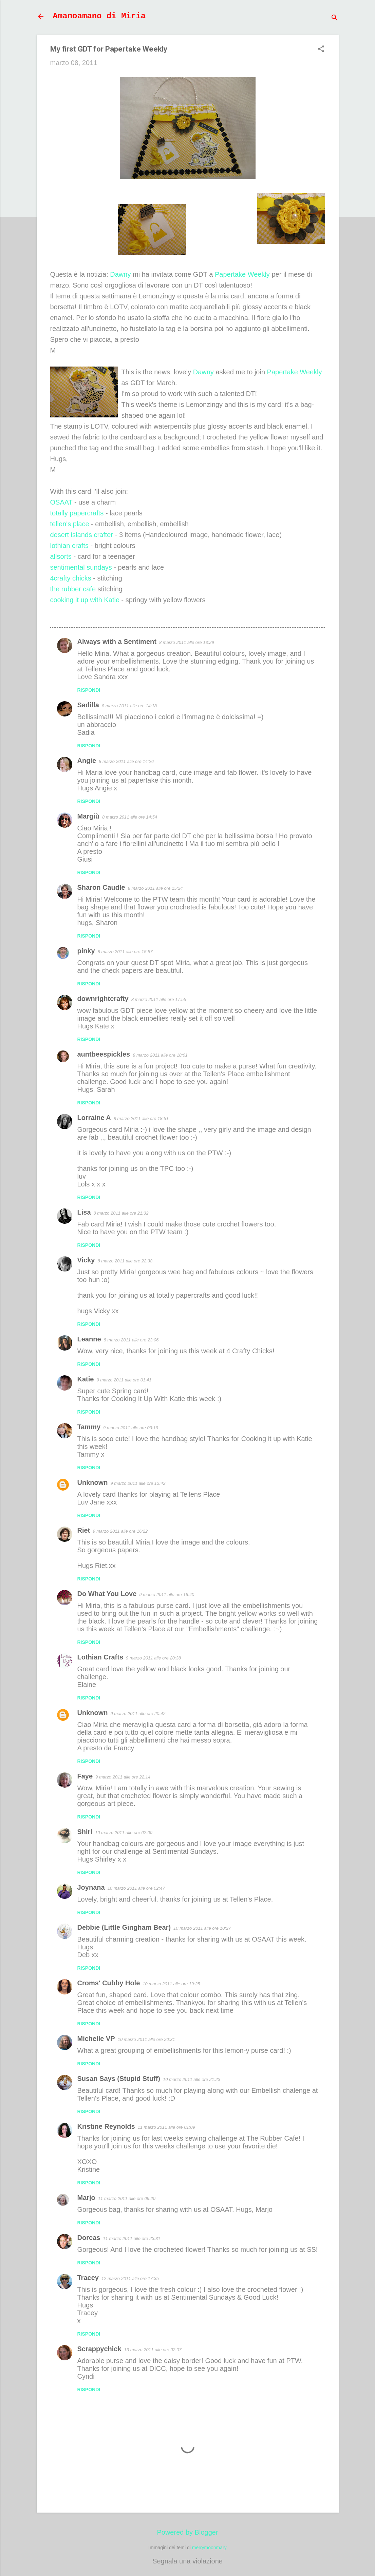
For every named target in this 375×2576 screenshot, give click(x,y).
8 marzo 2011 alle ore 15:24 (155, 888)
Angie (86, 760)
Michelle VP (96, 2038)
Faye (85, 1776)
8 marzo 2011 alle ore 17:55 (158, 999)
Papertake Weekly (242, 274)
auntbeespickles (103, 1054)
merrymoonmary (209, 2547)
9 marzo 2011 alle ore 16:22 (120, 1531)
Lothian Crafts (100, 1657)
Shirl (84, 1831)
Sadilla (88, 705)
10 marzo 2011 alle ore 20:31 (146, 2039)
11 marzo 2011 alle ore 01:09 (166, 2127)
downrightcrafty (103, 998)
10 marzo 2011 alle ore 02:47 (136, 1888)
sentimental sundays (81, 567)
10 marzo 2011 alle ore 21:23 (191, 2079)
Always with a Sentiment (116, 641)
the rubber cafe (73, 589)
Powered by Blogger (187, 2532)
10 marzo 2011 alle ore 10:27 (202, 1928)
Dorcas (88, 2237)
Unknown (92, 1482)
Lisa (84, 1212)
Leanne (89, 1339)
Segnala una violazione (187, 2561)
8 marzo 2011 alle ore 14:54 (129, 817)
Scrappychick (99, 2349)
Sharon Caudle (101, 887)
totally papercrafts (77, 513)
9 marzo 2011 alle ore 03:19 (130, 1427)
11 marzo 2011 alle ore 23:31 (131, 2238)
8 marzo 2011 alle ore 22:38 (124, 1260)
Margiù (88, 816)
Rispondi (88, 690)
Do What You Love (107, 1593)
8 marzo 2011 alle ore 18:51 (141, 1118)
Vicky (86, 1260)
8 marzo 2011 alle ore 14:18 (129, 705)
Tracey (88, 2277)
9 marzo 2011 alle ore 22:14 (122, 1776)
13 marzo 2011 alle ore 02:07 (153, 2349)
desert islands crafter (81, 534)
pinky (86, 951)
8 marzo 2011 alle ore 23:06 (131, 1339)
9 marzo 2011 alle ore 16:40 (166, 1594)
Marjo (86, 2197)
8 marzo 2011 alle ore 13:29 (186, 642)
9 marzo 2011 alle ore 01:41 (123, 1379)
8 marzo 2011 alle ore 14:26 (126, 761)
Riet (83, 1530)
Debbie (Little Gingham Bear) (124, 1927)
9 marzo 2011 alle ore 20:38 (153, 1657)
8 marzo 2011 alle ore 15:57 (125, 951)
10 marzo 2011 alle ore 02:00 (123, 1832)
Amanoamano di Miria (99, 16)
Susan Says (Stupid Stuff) (118, 2078)
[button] (321, 50)
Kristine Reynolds (106, 2126)
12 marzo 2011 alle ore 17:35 (130, 2278)
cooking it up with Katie (85, 600)
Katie (85, 1379)
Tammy (89, 1427)
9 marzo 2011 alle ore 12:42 (138, 1483)
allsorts (61, 556)
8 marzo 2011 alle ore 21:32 (121, 1213)
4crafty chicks (70, 578)
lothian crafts (69, 545)
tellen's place (69, 524)
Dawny (120, 274)
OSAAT (61, 502)
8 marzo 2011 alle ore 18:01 (160, 1055)
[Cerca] (335, 18)
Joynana (91, 1887)
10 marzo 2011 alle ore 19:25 (171, 1983)
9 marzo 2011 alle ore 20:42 (138, 1713)
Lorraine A (94, 1117)
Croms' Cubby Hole (108, 1983)
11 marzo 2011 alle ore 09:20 (126, 2198)
